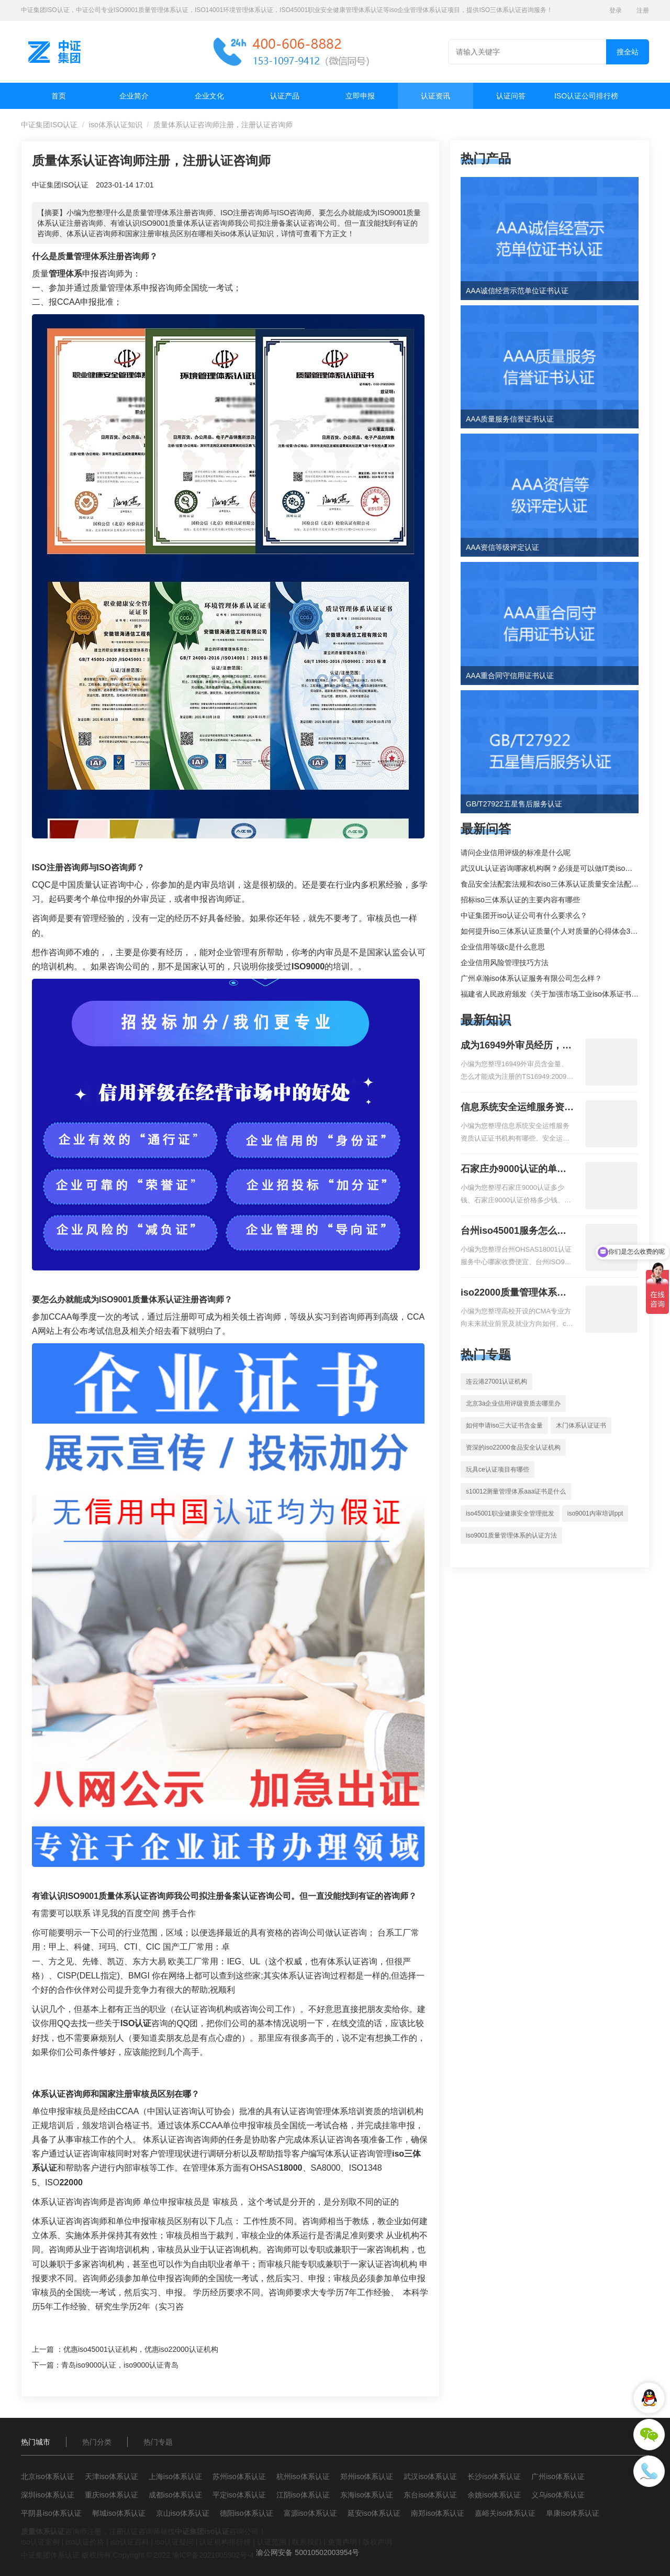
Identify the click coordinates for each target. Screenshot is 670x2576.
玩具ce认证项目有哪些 (497, 1469)
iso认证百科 (129, 2542)
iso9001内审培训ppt (595, 1513)
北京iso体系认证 (47, 2476)
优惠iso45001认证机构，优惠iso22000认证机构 (140, 2349)
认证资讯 (435, 96)
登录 (615, 10)
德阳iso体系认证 (246, 2513)
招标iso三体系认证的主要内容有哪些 (520, 899)
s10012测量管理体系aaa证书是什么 (516, 1491)
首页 (58, 96)
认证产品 (284, 96)
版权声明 (377, 2542)
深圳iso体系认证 (47, 2495)
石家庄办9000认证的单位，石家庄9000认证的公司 (513, 1170)
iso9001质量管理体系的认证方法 (511, 1535)
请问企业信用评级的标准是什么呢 (516, 852)
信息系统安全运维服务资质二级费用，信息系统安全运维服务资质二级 (517, 1108)
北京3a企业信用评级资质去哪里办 (513, 1403)
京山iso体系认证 (182, 2513)
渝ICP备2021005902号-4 (213, 2555)
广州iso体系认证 (558, 2476)
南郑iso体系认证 (437, 2513)
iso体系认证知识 (115, 124)
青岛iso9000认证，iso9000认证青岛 (119, 2365)
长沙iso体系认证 (494, 2476)
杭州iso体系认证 (303, 2476)
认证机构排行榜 (225, 2542)
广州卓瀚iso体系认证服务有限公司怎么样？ (531, 978)
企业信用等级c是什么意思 (503, 947)
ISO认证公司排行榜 (586, 96)
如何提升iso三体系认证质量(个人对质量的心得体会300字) (555, 931)
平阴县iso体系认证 (51, 2513)
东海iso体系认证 (367, 2495)
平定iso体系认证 (239, 2495)
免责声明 (342, 2542)
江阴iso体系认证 (303, 2495)
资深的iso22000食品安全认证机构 (513, 1447)
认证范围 (271, 2542)
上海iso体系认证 (175, 2476)
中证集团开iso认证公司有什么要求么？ (524, 915)
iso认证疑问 (174, 2542)
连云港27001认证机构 (496, 1381)
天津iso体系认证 (111, 2476)
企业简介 (134, 96)
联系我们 (306, 2542)
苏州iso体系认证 (239, 2476)
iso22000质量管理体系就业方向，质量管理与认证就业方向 (517, 1293)
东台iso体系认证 (430, 2495)
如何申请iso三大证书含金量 (504, 1425)
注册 (642, 10)
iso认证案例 (40, 2542)
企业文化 (209, 96)
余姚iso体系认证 (494, 2495)
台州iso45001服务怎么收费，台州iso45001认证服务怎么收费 (513, 1231)
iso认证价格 (84, 2542)
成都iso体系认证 (175, 2495)
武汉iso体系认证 (430, 2476)
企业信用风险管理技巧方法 (505, 962)
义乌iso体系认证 (558, 2495)
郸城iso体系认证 (119, 2513)
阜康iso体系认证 (572, 2513)
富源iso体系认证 (310, 2513)
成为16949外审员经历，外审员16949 (516, 1046)
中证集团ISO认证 (49, 124)
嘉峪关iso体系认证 (505, 2513)
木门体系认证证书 (581, 1425)
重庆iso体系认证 (111, 2495)
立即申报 (360, 96)
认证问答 (511, 96)
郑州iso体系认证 (367, 2476)
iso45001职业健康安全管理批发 (510, 1513)
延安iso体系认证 (374, 2513)
